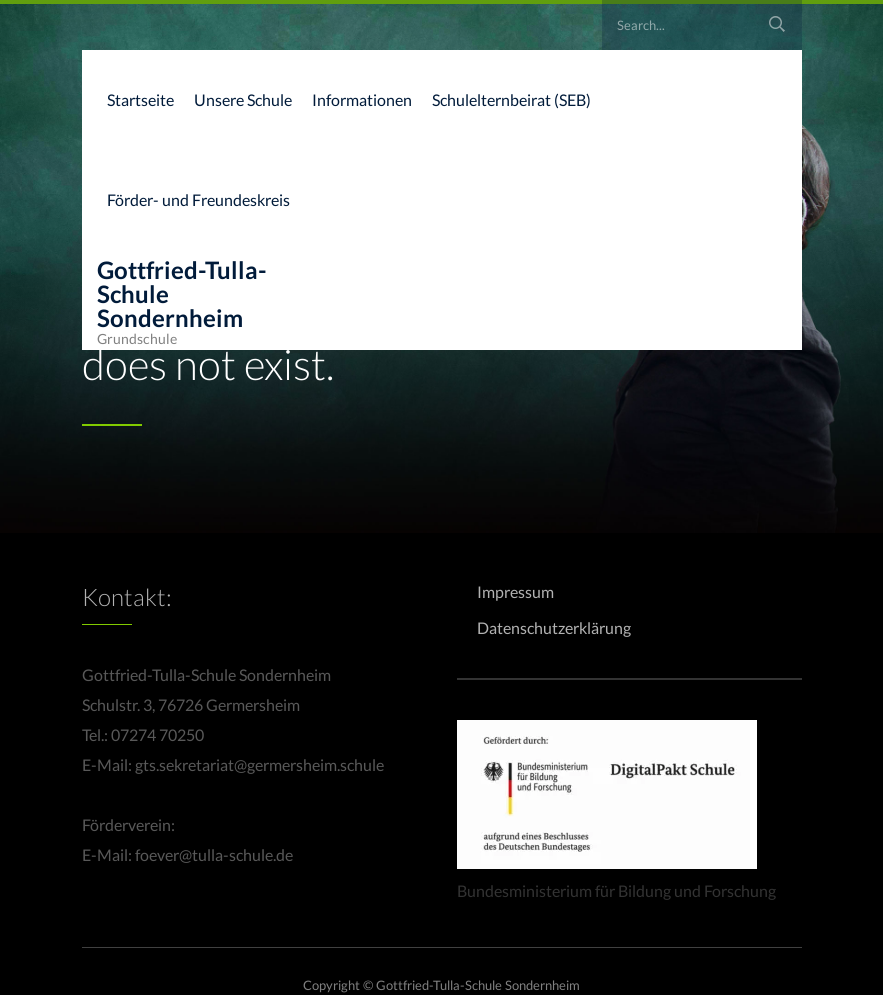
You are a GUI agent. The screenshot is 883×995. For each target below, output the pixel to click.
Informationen (362, 99)
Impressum (515, 591)
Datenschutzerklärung (554, 627)
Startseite (140, 99)
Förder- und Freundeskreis (198, 199)
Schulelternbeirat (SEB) (511, 99)
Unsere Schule (243, 99)
